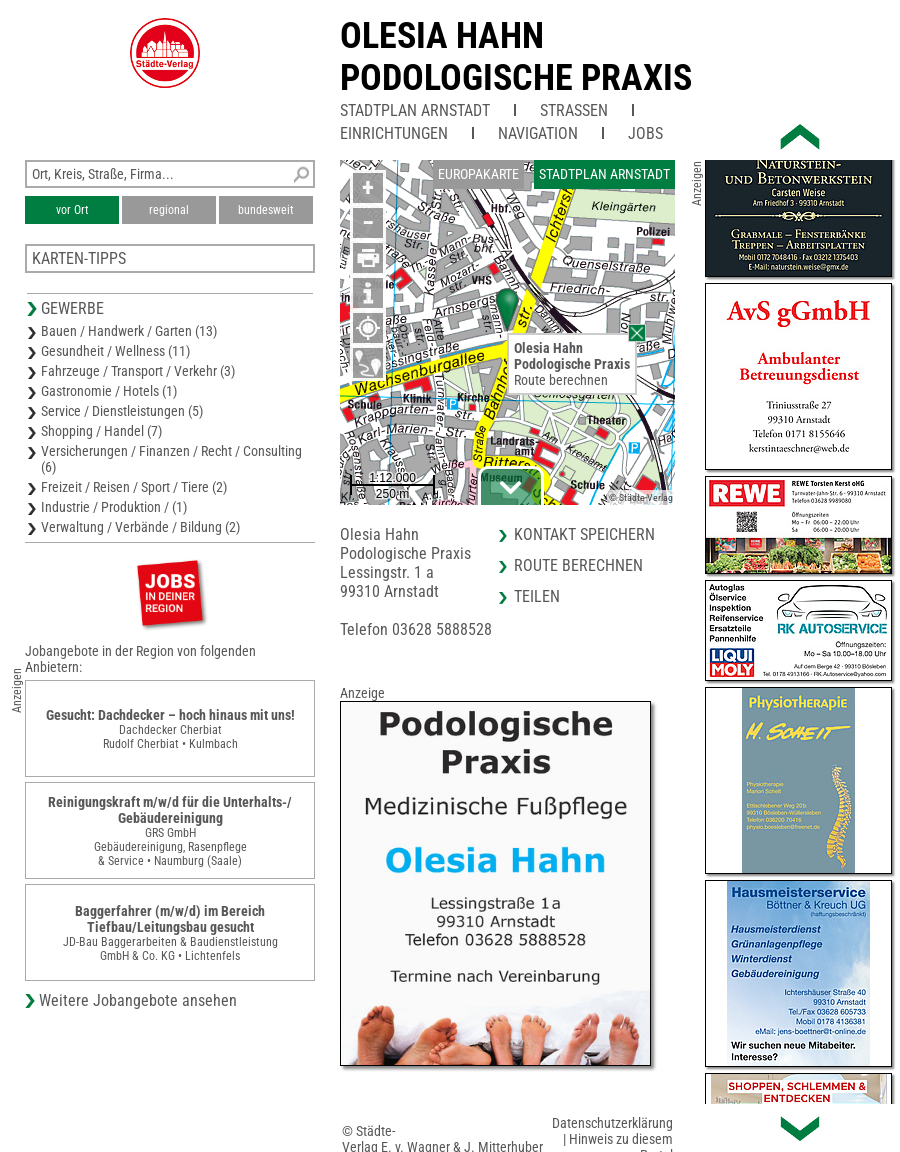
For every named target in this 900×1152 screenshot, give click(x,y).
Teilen (537, 596)
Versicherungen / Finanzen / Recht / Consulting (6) (171, 459)
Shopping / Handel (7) (101, 431)
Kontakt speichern (584, 534)
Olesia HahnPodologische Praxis (516, 57)
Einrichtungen (394, 133)
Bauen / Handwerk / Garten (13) (129, 331)
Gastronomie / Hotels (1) (109, 391)
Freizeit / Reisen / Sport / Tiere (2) (134, 487)
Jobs (645, 133)
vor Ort (72, 210)
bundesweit (266, 210)
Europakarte (478, 174)
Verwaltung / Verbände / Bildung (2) (140, 527)
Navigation (538, 133)
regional (169, 210)
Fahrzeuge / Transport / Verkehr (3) (138, 371)
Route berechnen (561, 380)
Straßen (574, 110)
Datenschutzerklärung (612, 1123)
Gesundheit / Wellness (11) (115, 351)
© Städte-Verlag (641, 497)
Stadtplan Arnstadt (415, 110)
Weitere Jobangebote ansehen (138, 1000)
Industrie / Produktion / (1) (114, 507)
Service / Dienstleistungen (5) (122, 411)
